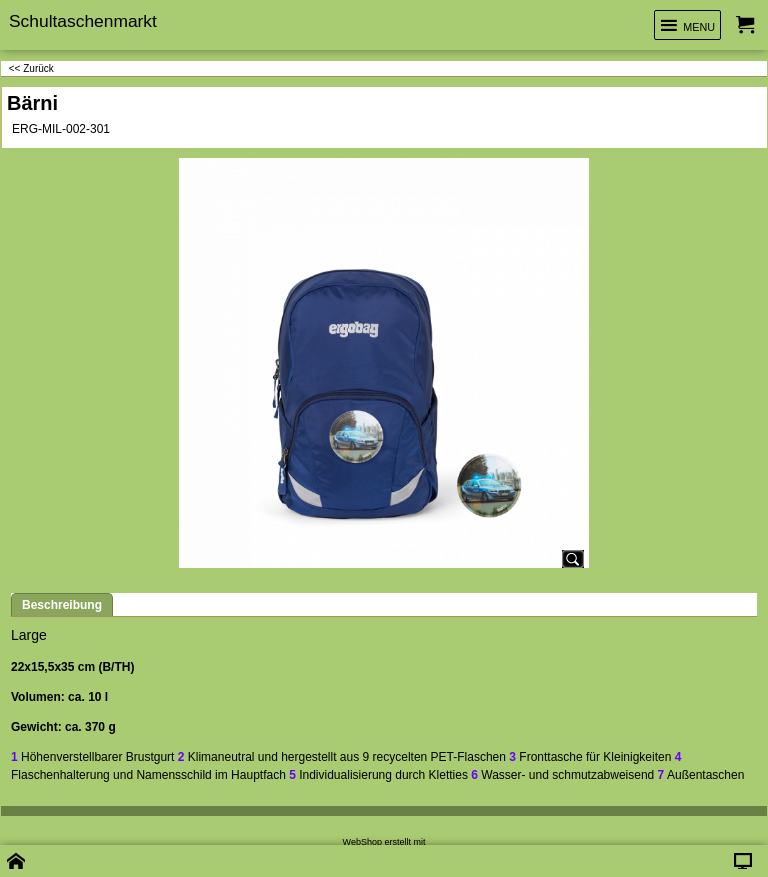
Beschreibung (62, 605)
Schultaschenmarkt (83, 21)
